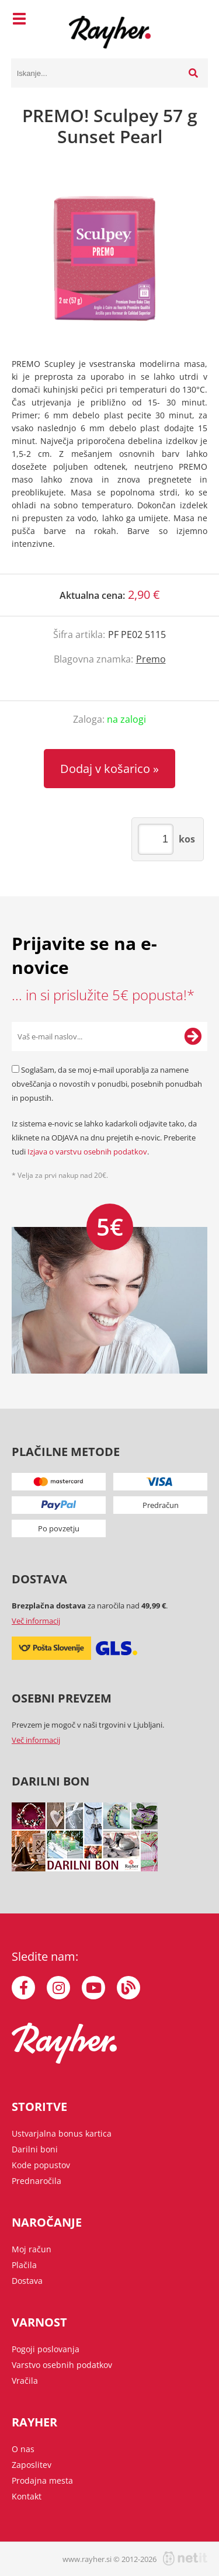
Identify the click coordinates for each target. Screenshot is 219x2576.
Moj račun (31, 2249)
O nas (23, 2448)
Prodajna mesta (42, 2480)
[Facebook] (23, 1987)
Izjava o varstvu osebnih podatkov (87, 1151)
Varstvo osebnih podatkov (62, 2364)
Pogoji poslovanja (45, 2349)
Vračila (25, 2380)
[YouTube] (93, 1987)
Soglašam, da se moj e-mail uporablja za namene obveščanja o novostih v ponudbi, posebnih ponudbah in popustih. (107, 1084)
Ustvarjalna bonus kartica (62, 2133)
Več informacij (36, 1620)
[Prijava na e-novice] (192, 1036)
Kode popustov (41, 2165)
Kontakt (26, 2496)
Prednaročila (36, 2180)
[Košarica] (196, 20)
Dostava (27, 2280)
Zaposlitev (31, 2464)
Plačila (24, 2264)
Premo (151, 659)
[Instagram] (58, 1987)
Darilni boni (35, 2149)
